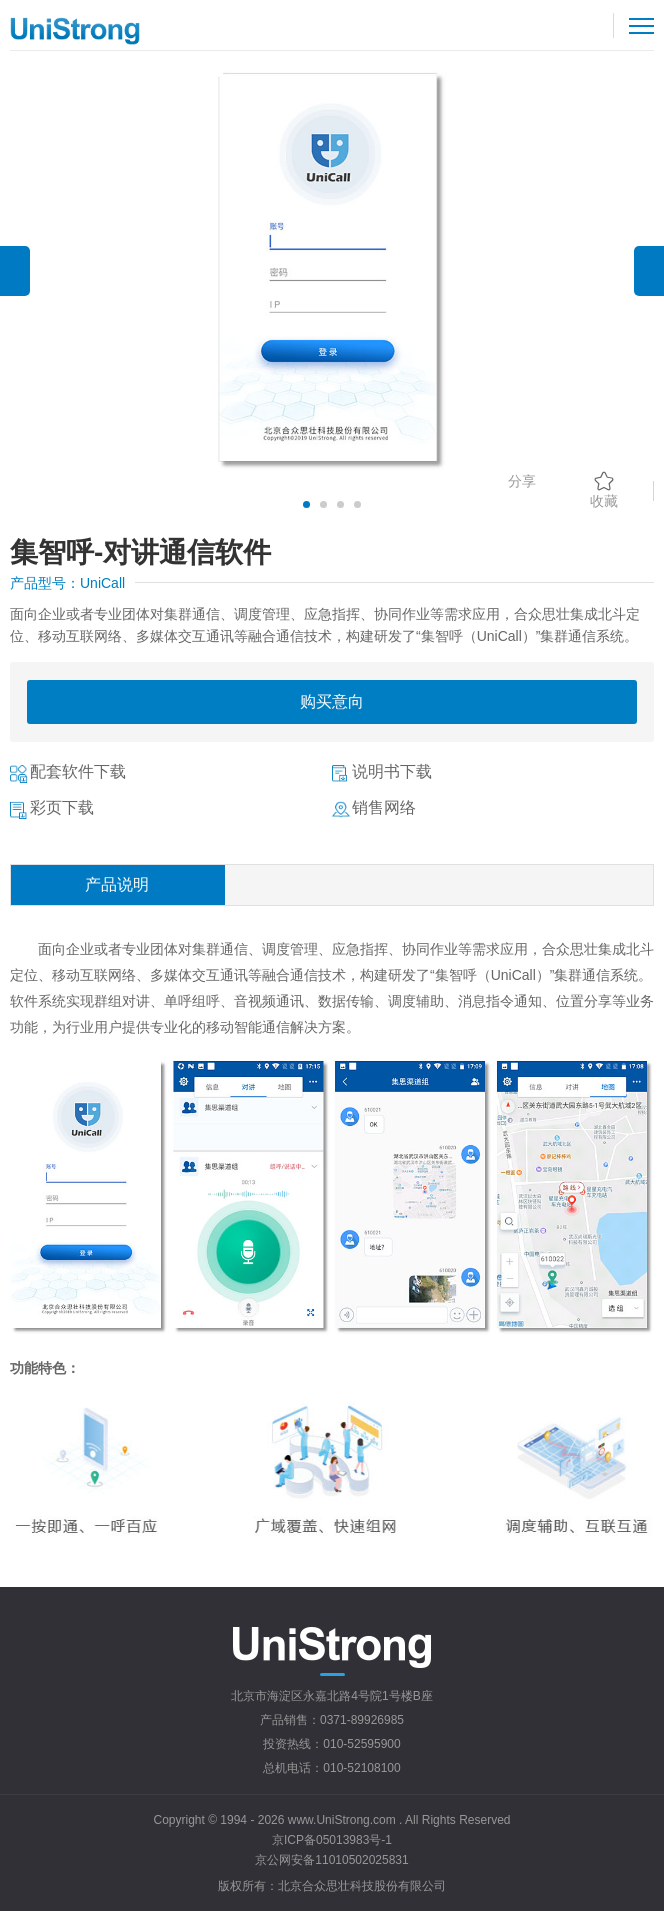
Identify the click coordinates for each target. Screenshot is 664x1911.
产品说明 (117, 884)
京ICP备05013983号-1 (332, 1840)
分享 (522, 481)
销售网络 (384, 807)
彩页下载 (62, 807)
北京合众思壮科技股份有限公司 (362, 1886)
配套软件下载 (78, 771)
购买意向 (332, 701)
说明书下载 (392, 771)
